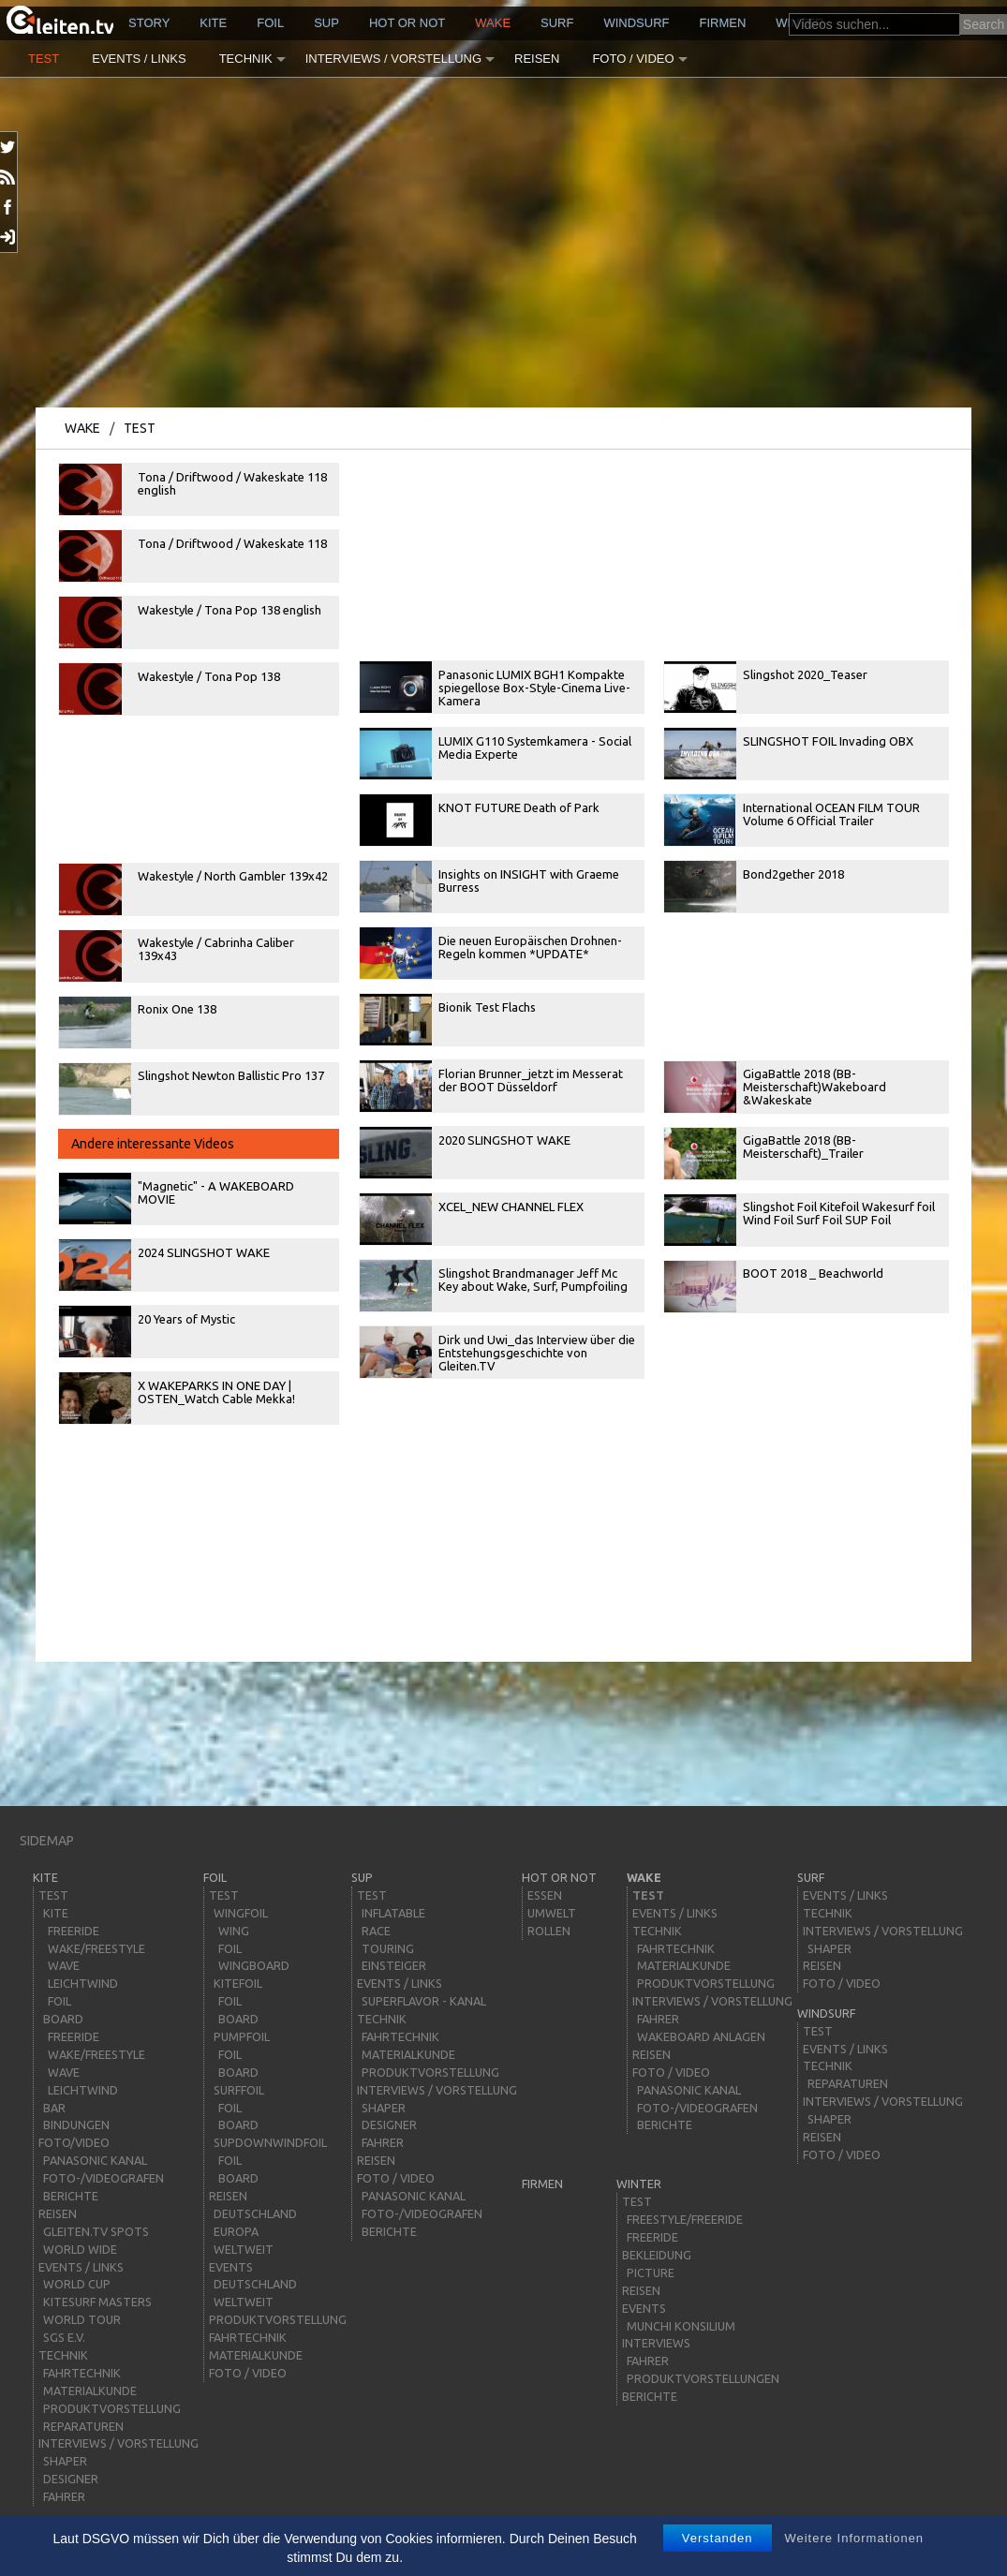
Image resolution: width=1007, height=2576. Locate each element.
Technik (246, 59)
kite (213, 23)
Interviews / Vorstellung (393, 59)
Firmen (723, 23)
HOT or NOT (407, 23)
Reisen (536, 59)
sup (326, 23)
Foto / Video (633, 59)
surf (557, 23)
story (149, 23)
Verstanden (717, 2538)
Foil (270, 23)
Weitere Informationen (854, 2538)
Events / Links (138, 59)
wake (493, 23)
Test (43, 59)
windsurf (636, 23)
